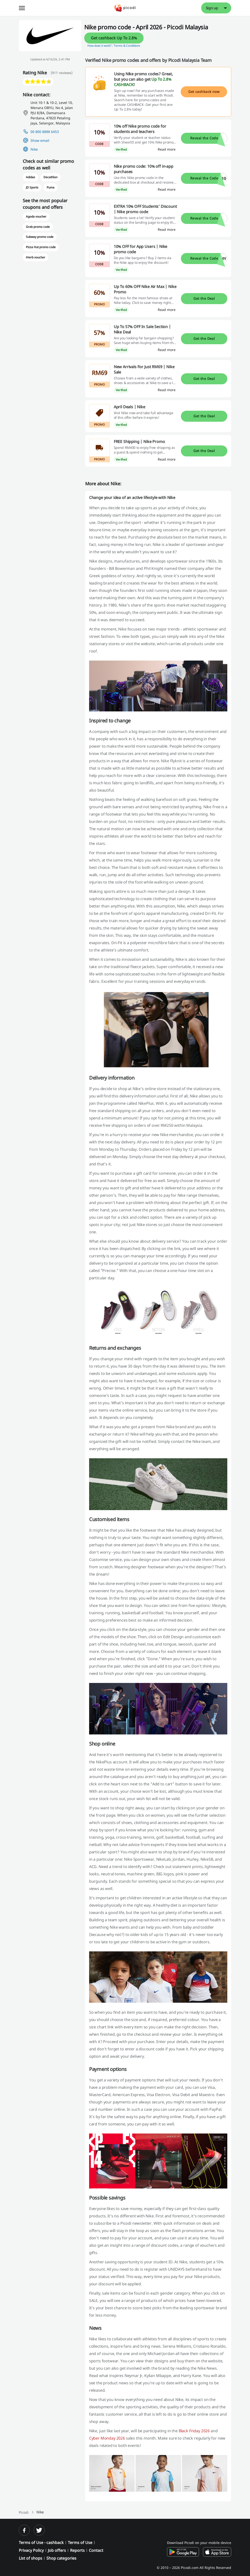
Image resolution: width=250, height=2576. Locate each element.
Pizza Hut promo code (41, 247)
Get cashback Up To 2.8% (114, 38)
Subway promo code (40, 237)
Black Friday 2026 (194, 2430)
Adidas (30, 177)
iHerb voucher (35, 257)
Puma (50, 187)
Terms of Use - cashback (41, 2542)
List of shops (30, 2558)
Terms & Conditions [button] (127, 46)
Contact (96, 2550)
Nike (34, 149)
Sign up (212, 8)
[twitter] (39, 2530)
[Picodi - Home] (125, 8)
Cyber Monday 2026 (107, 2438)
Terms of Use (80, 2542)
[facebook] (24, 2530)
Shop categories (61, 2558)
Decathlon (50, 177)
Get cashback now (203, 91)
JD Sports (32, 187)
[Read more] (166, 149)
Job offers (57, 2550)
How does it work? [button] (99, 46)
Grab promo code (38, 227)
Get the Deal (204, 298)
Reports (77, 2550)
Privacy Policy (31, 2550)
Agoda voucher (36, 216)
